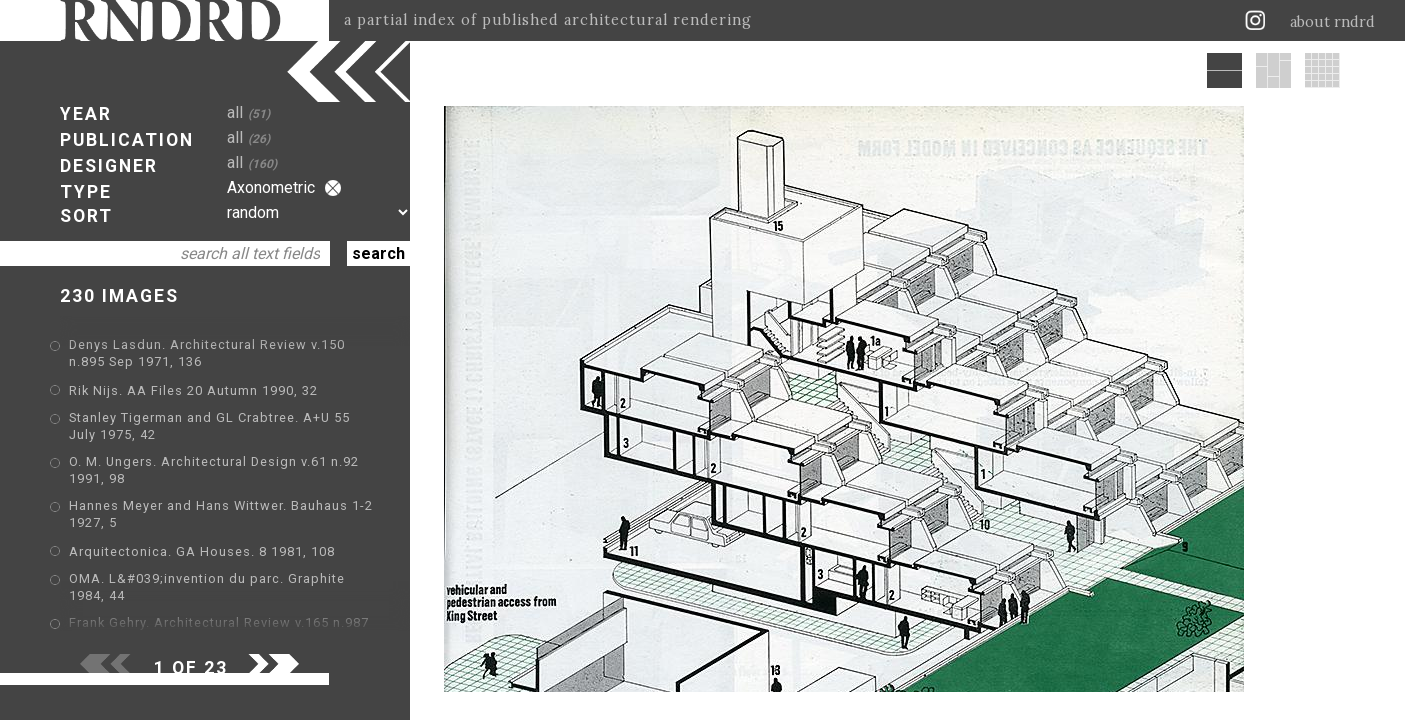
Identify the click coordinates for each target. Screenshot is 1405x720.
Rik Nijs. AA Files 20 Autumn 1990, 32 (193, 390)
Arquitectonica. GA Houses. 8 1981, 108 (202, 551)
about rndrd (1332, 22)
